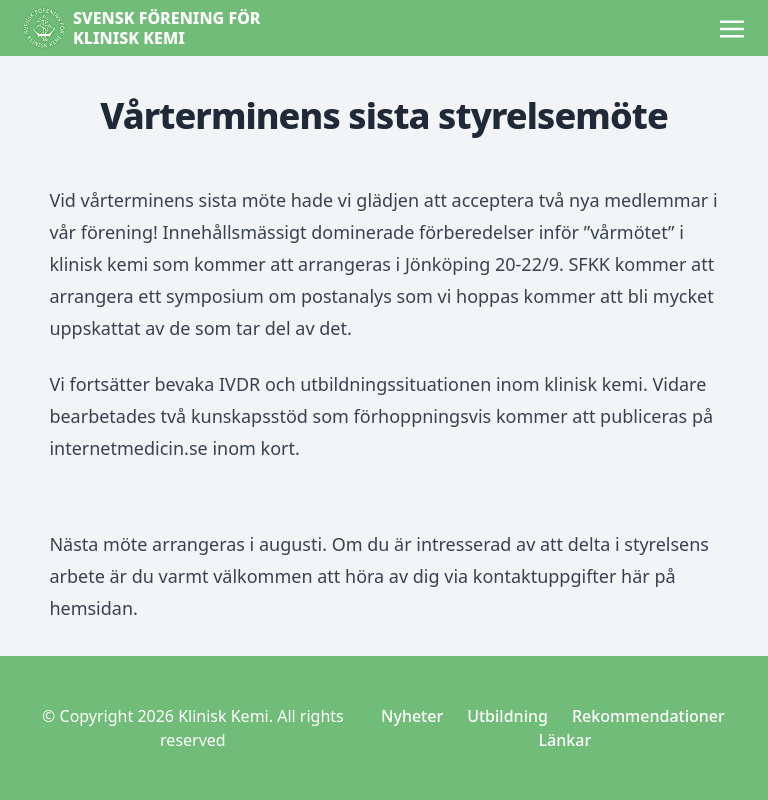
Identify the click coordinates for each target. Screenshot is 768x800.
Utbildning (507, 716)
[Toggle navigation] (732, 27)
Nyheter (412, 716)
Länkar (565, 740)
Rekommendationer (648, 716)
